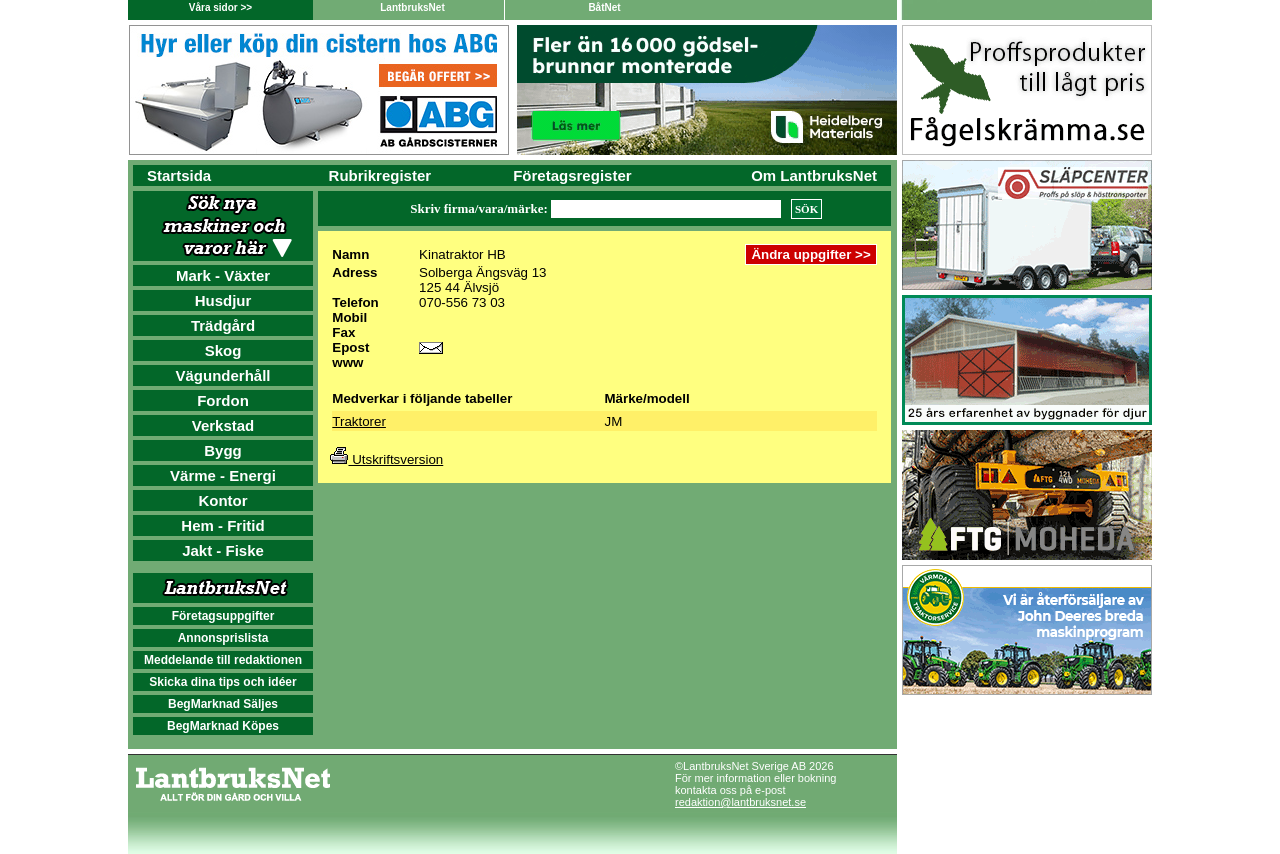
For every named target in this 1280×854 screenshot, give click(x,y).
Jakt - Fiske (223, 550)
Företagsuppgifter (223, 616)
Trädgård (223, 325)
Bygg (223, 450)
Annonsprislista (223, 638)
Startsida (179, 175)
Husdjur (223, 300)
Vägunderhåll (222, 375)
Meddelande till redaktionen (223, 660)
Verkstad (223, 425)
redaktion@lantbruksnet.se (740, 802)
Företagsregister (572, 175)
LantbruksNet (412, 7)
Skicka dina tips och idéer (222, 682)
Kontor (222, 500)
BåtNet (604, 7)
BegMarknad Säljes (223, 704)
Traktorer (359, 421)
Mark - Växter (223, 275)
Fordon (223, 400)
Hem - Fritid (222, 525)
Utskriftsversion (386, 459)
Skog (223, 350)
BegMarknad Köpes (223, 726)
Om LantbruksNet (814, 175)
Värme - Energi (223, 475)
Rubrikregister (380, 175)
